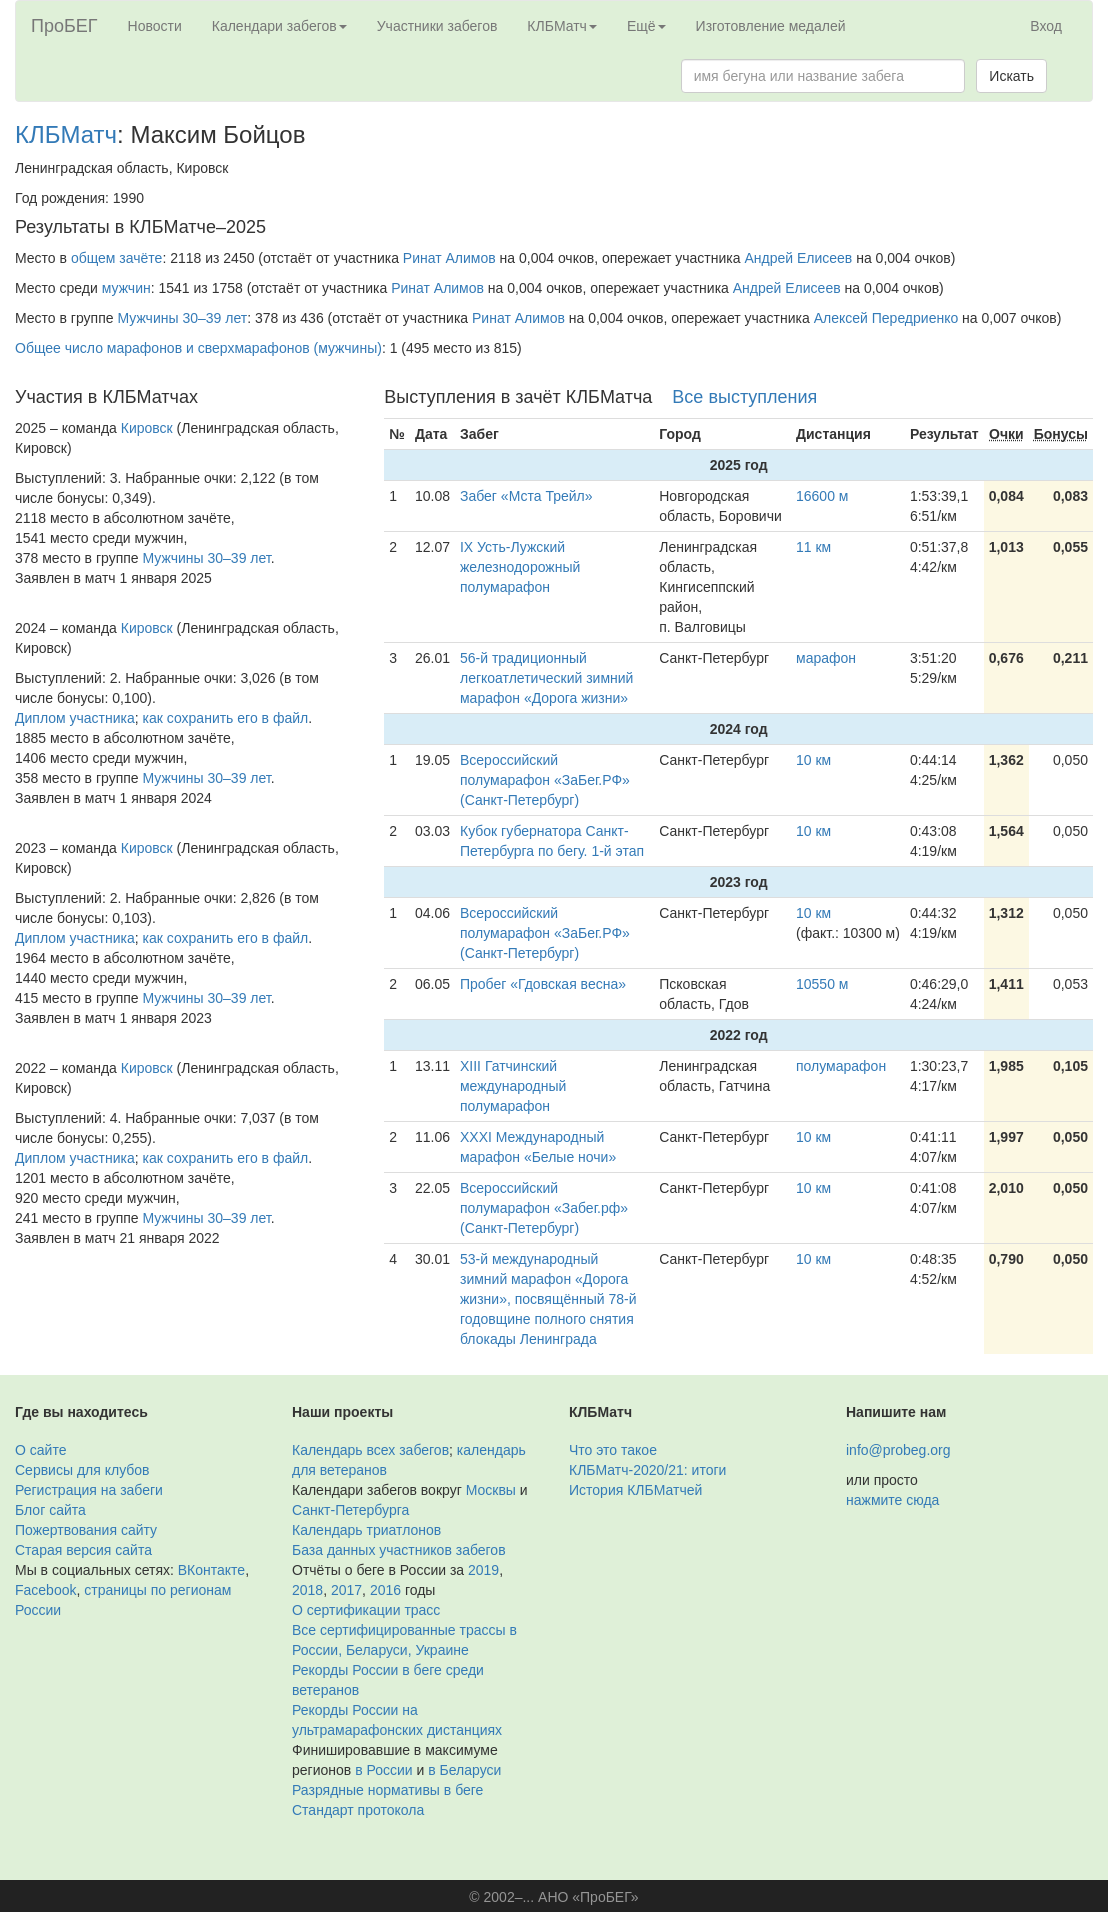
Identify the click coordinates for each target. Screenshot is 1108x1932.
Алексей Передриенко (886, 318)
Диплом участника (75, 718)
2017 (346, 1590)
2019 (483, 1570)
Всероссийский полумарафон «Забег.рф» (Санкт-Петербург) (544, 1208)
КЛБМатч (66, 134)
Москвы (491, 1490)
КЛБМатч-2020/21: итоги (647, 1470)
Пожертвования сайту (86, 1530)
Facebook (45, 1590)
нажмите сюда (892, 1500)
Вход (1046, 26)
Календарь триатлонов (366, 1530)
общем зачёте (117, 258)
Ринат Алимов (449, 258)
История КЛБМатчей (635, 1490)
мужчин (126, 288)
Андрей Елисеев (798, 258)
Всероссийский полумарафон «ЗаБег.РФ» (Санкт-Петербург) (545, 780)
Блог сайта (50, 1510)
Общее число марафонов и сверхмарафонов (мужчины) (198, 348)
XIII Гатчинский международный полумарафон (513, 1086)
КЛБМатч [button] (562, 26)
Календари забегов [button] (279, 26)
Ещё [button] (646, 26)
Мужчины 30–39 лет (182, 318)
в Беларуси (464, 1770)
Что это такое (613, 1450)
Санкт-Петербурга (350, 1510)
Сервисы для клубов (82, 1470)
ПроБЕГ (64, 26)
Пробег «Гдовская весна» (543, 984)
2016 (385, 1590)
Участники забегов (437, 26)
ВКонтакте (211, 1570)
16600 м (822, 496)
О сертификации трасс (366, 1610)
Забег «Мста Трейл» (526, 496)
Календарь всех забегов (370, 1450)
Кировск (147, 428)
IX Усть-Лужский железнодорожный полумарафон (520, 567)
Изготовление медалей (771, 26)
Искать (1011, 76)
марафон (826, 658)
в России (383, 1770)
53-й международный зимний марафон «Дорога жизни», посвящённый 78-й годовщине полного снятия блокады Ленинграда (548, 1299)
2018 (307, 1590)
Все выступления (744, 397)
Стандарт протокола (358, 1810)
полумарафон (841, 1066)
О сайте (40, 1450)
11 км (813, 547)
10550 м (822, 984)
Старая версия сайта (83, 1550)
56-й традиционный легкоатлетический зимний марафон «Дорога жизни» (546, 678)
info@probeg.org (898, 1450)
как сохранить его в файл (226, 718)
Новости (155, 26)
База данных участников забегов (399, 1550)
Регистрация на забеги (89, 1490)
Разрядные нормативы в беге (387, 1790)
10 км (813, 760)
